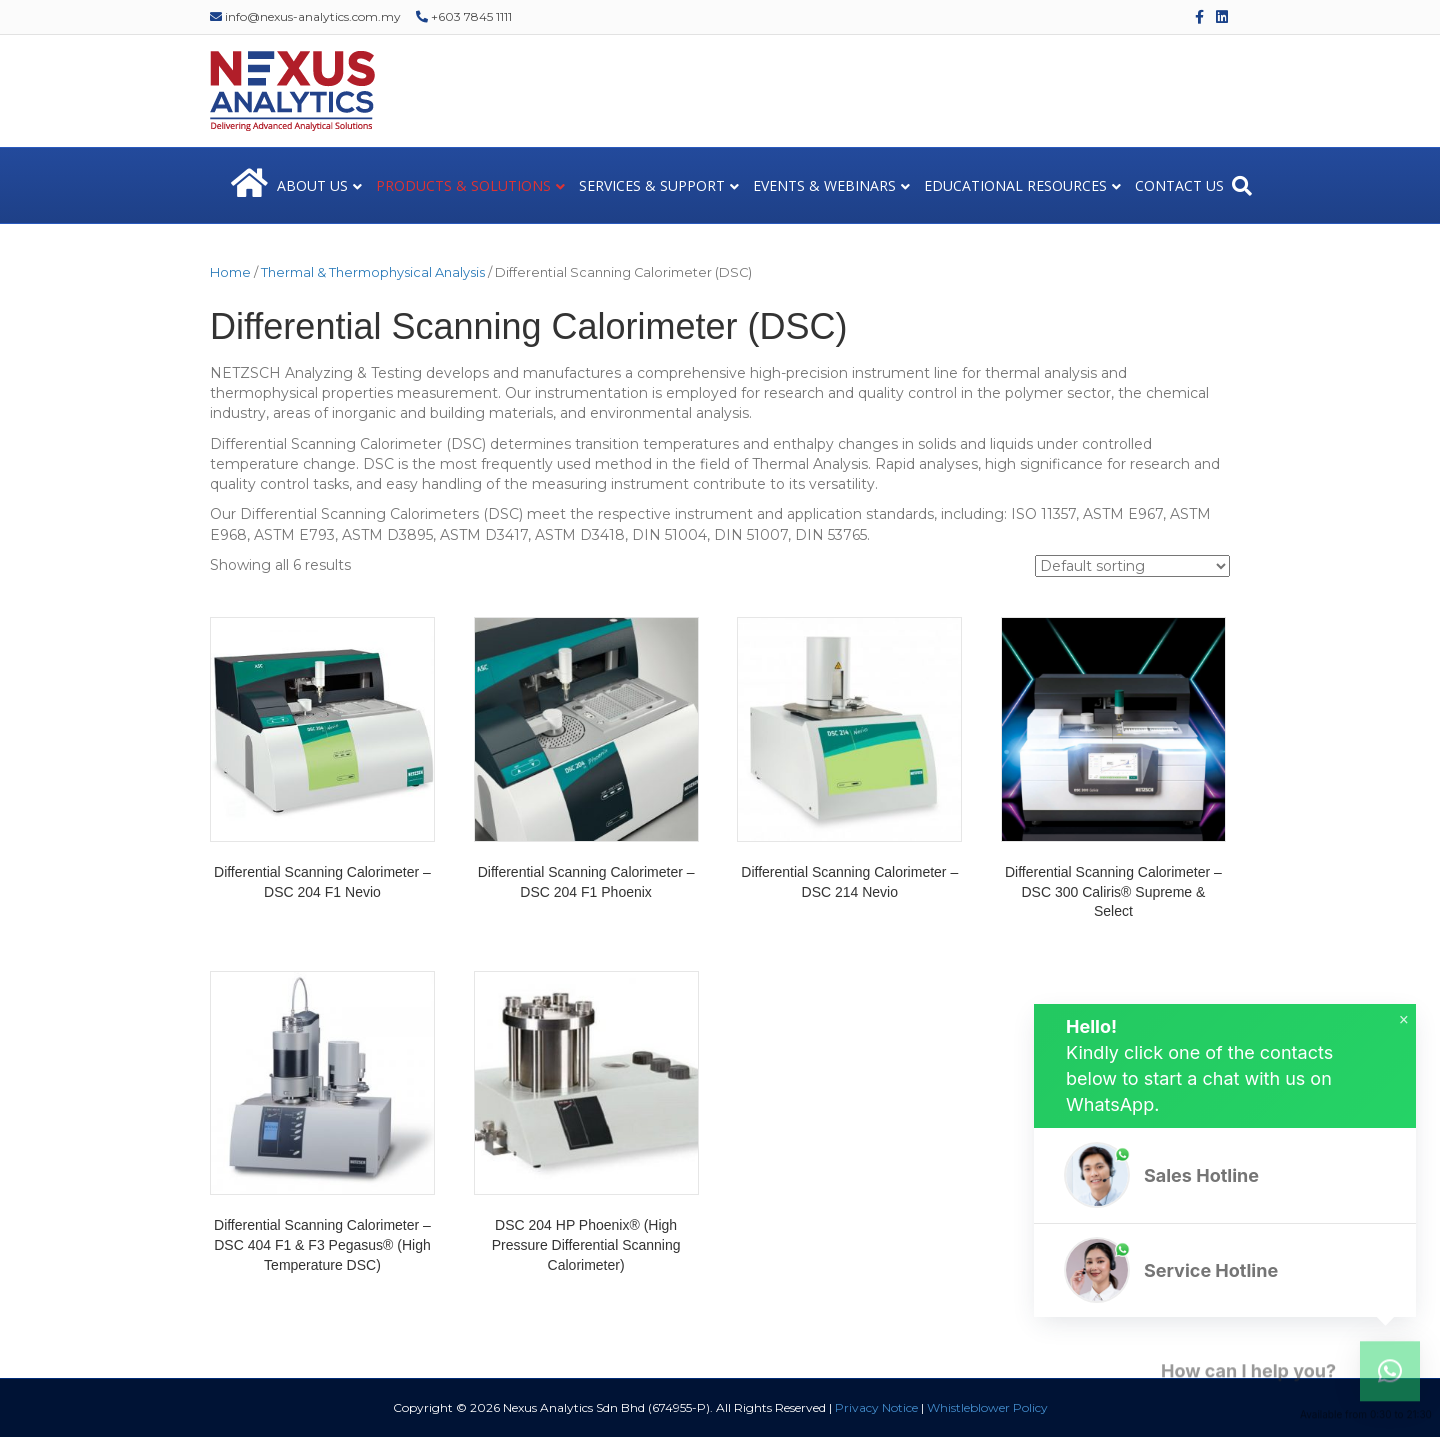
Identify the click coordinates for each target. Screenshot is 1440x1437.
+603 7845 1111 (464, 16)
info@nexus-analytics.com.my (305, 16)
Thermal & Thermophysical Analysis (373, 272)
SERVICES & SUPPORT (652, 185)
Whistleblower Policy (987, 1407)
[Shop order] (1132, 566)
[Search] (1242, 186)
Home (230, 272)
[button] (1225, 1175)
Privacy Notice (876, 1407)
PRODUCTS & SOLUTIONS (463, 185)
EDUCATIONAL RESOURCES (1015, 185)
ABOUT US (312, 185)
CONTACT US (1179, 185)
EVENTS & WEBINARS (824, 185)
